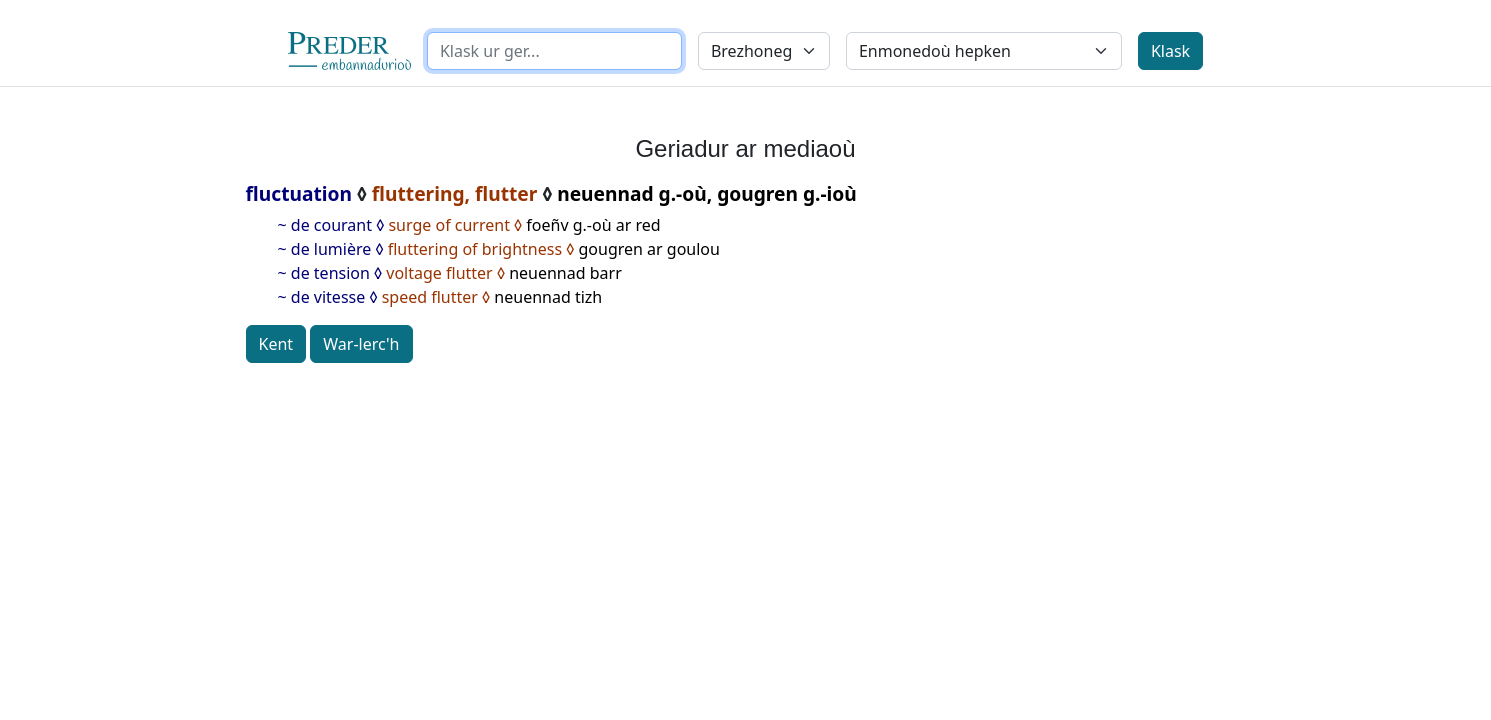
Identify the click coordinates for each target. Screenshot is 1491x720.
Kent (276, 344)
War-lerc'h (361, 344)
